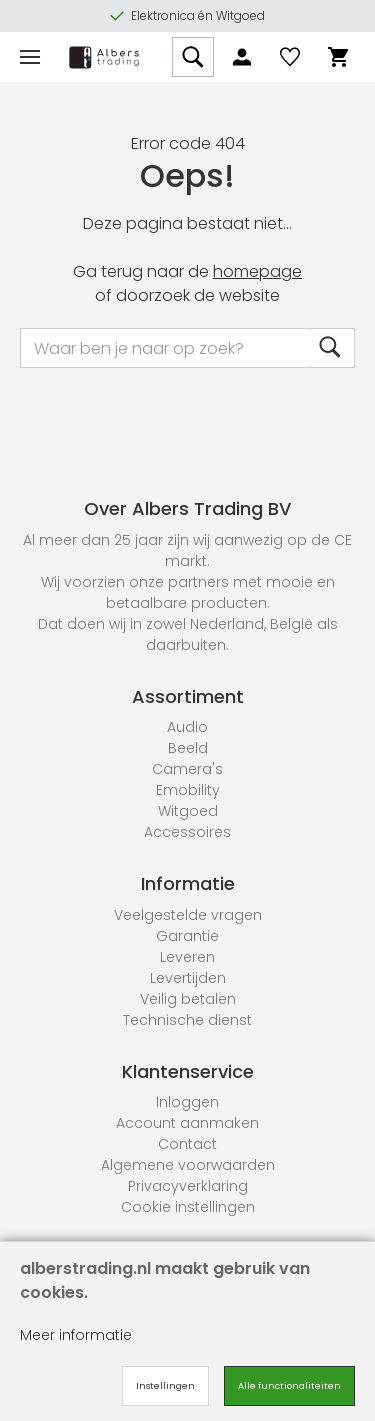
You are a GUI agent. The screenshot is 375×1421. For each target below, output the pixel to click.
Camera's (187, 769)
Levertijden (188, 978)
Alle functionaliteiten (289, 1386)
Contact (187, 1144)
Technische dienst (187, 1020)
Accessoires (187, 832)
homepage (257, 271)
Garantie (187, 936)
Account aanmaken (187, 1123)
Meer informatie (76, 1335)
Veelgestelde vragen (188, 915)
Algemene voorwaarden (188, 1165)
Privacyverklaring (188, 1186)
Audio (187, 727)
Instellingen (165, 1386)
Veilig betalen (188, 999)
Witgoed (188, 811)
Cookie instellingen (188, 1207)
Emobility (188, 790)
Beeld (188, 748)
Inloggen (187, 1102)
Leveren (187, 957)
